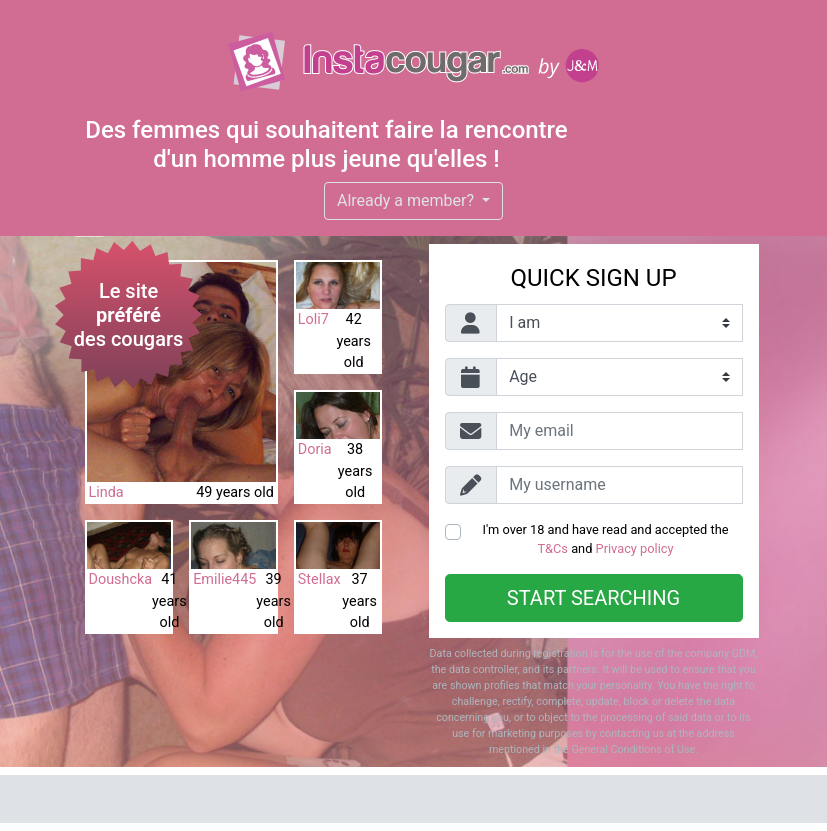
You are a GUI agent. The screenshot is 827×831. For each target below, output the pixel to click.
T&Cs (552, 548)
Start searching (593, 598)
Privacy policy (635, 548)
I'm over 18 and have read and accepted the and (605, 539)
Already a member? (407, 200)
